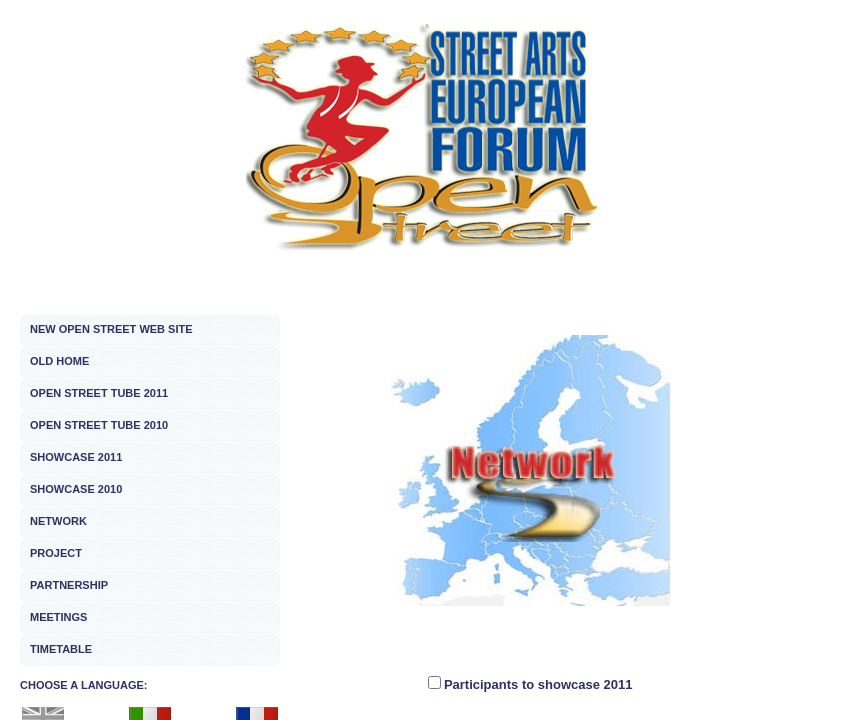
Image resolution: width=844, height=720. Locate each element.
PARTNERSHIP (69, 585)
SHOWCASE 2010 (76, 489)
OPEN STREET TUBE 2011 (99, 393)
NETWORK (58, 521)
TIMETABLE (61, 649)
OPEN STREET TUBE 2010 (99, 425)
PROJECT (56, 553)
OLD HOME (59, 361)
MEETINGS (58, 617)
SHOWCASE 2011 (76, 457)
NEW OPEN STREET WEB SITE (111, 329)
